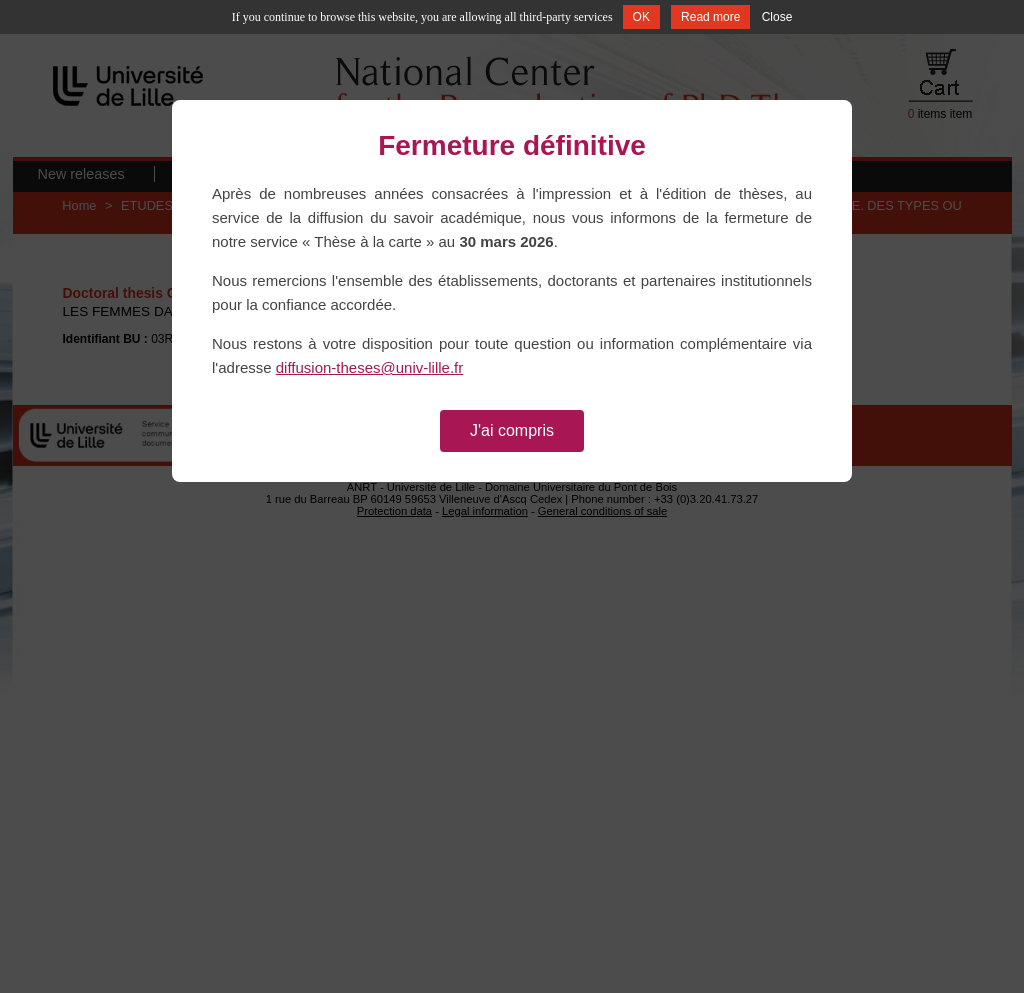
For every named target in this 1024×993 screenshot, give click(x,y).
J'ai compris (512, 430)
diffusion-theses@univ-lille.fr (370, 367)
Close (777, 17)
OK (641, 17)
